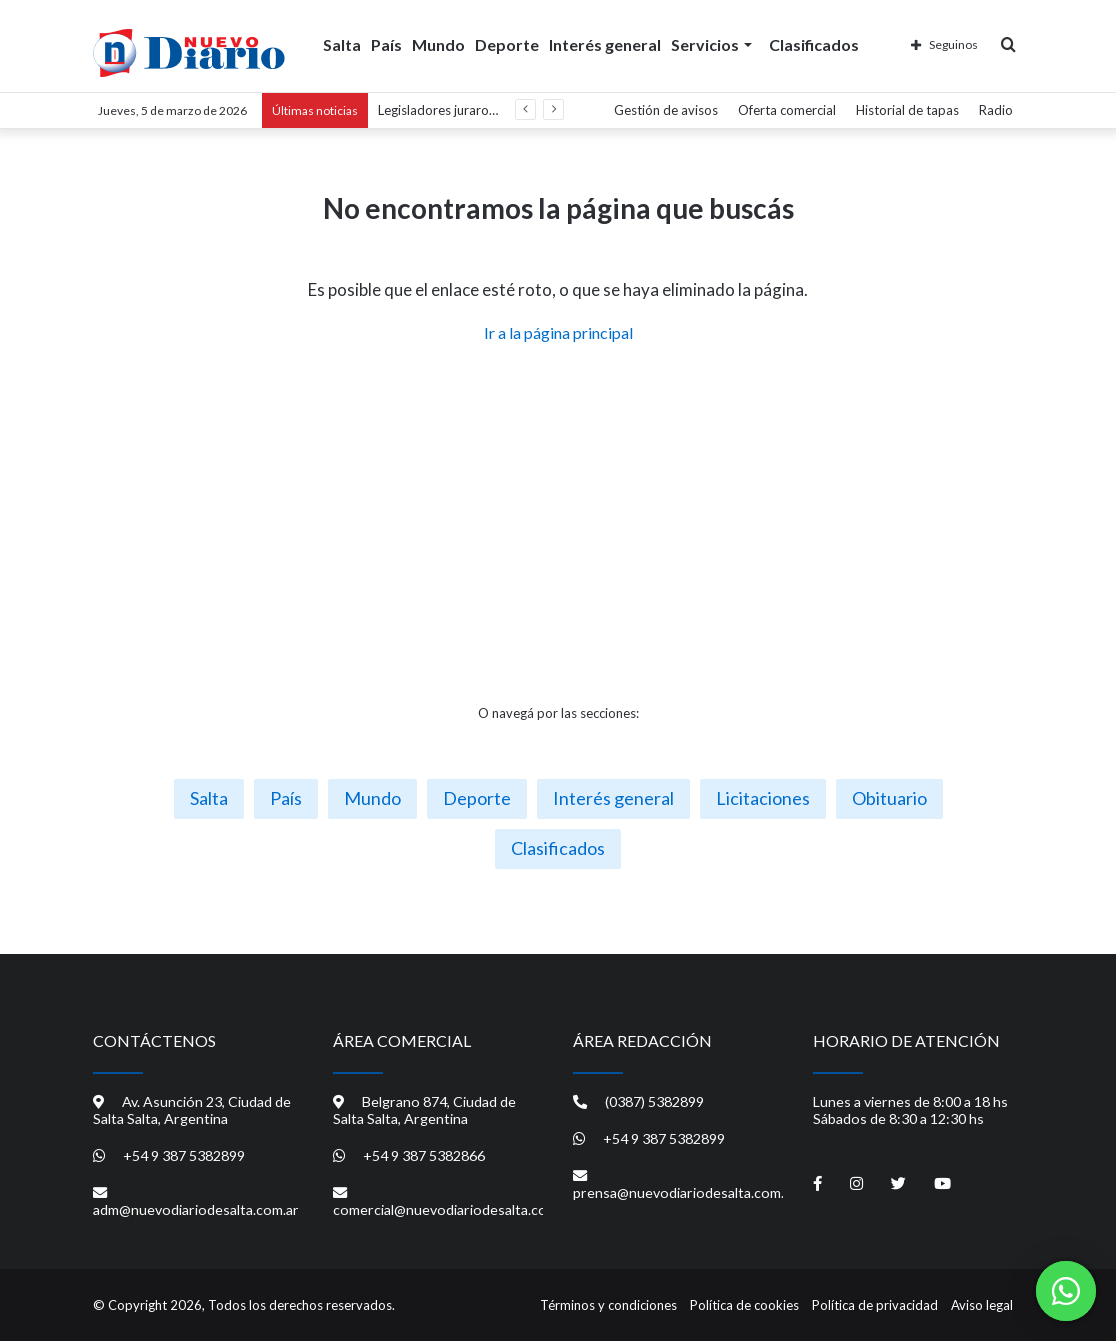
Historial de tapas (907, 110)
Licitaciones (763, 798)
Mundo (438, 43)
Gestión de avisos (666, 110)
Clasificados (814, 43)
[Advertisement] (558, 524)
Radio (996, 110)
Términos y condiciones (608, 1305)
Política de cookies (744, 1305)
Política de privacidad (875, 1305)
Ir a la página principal (558, 332)
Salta (342, 43)
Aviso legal (982, 1305)
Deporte (507, 43)
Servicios (705, 43)
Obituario (889, 798)
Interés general (605, 43)
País (386, 43)
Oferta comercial (787, 110)
